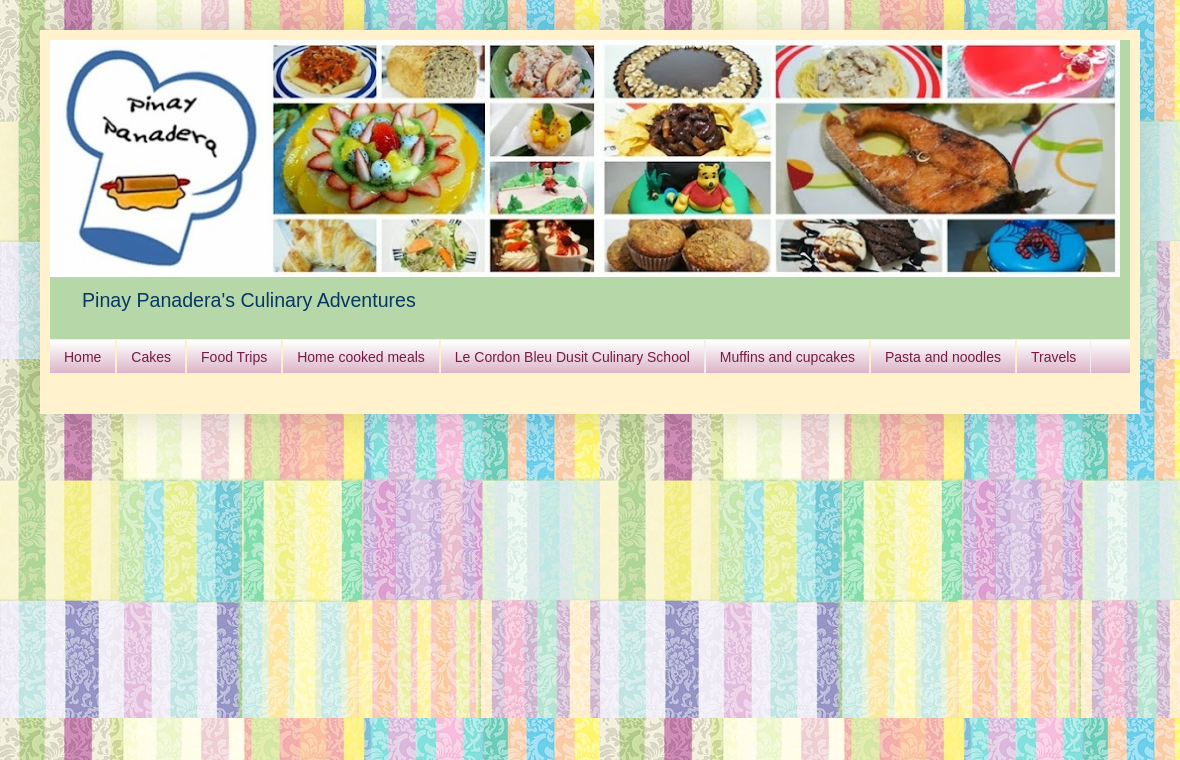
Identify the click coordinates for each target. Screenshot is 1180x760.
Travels (1053, 357)
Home (82, 357)
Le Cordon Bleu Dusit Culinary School (572, 357)
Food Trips (234, 357)
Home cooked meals (361, 357)
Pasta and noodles (943, 357)
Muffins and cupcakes (787, 357)
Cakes (151, 357)
